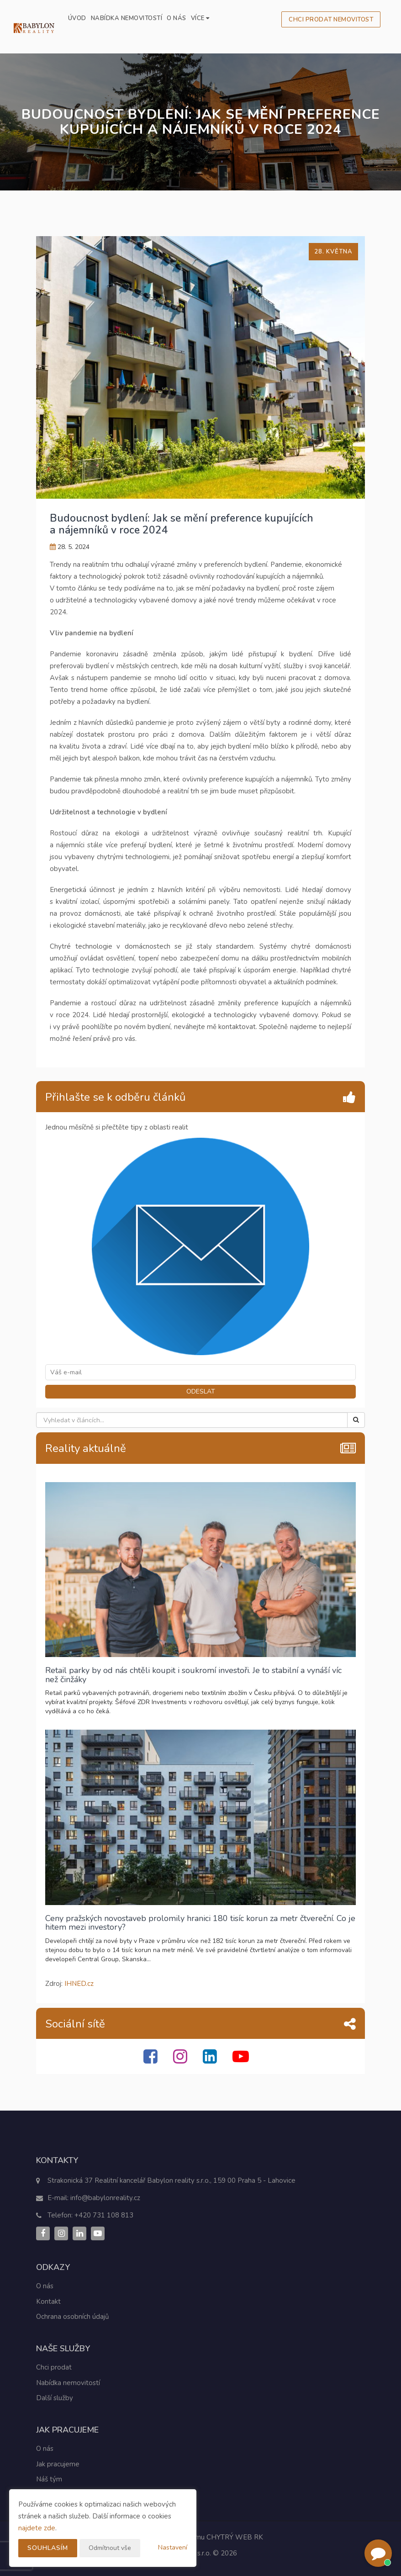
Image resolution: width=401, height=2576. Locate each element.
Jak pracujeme (57, 2464)
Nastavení (172, 2547)
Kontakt (48, 2301)
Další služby (54, 2397)
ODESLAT (200, 1391)
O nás (176, 18)
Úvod (77, 18)
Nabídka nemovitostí (127, 18)
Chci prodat (54, 2367)
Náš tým (49, 2479)
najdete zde (36, 2528)
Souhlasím (47, 2548)
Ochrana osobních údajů (72, 2316)
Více (200, 18)
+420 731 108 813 (103, 2215)
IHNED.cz (79, 1983)
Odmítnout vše (110, 2548)
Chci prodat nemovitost (331, 20)
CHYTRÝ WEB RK (234, 2537)
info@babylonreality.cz (105, 2197)
